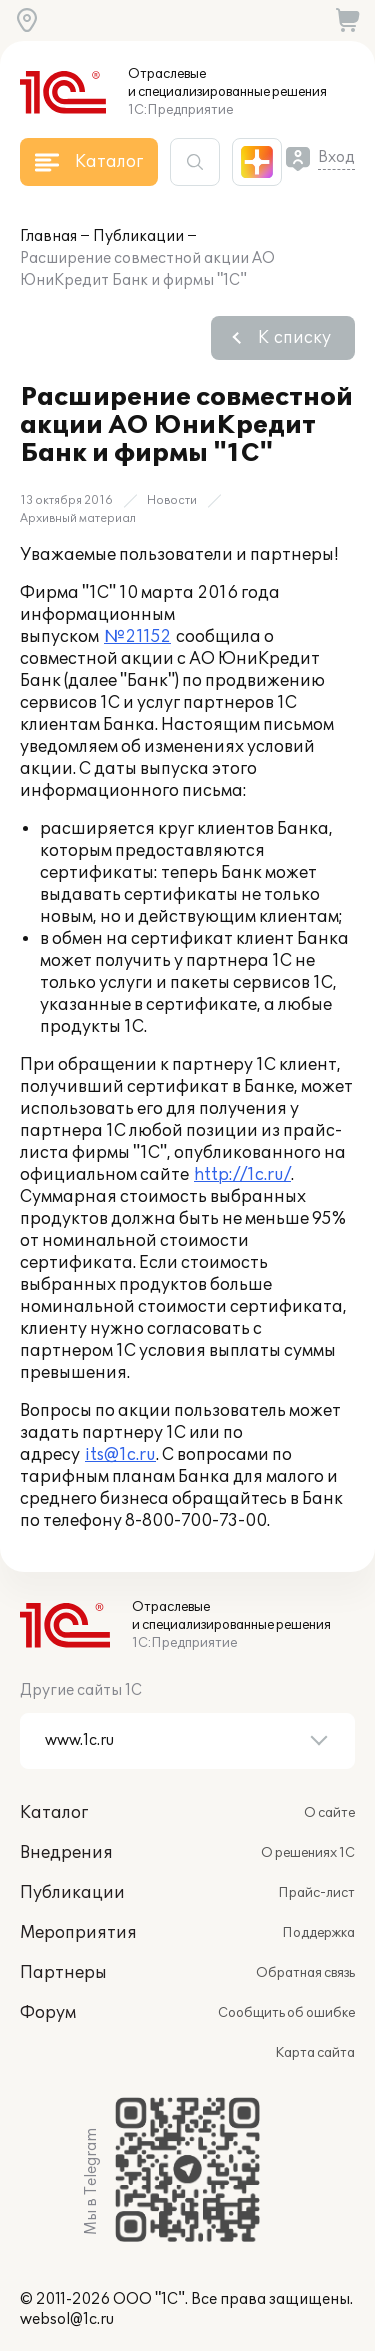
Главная (48, 236)
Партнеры (63, 1973)
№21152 (137, 637)
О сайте (329, 1813)
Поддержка (318, 1933)
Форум (48, 2013)
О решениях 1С (308, 1853)
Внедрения (66, 1853)
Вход (336, 157)
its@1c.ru (120, 1455)
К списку (294, 338)
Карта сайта (315, 2053)
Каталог (54, 1813)
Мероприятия (78, 1933)
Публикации (138, 236)
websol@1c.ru (67, 2319)
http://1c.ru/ (242, 1175)
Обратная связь (305, 1973)
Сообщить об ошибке (286, 2013)
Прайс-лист (316, 1893)
